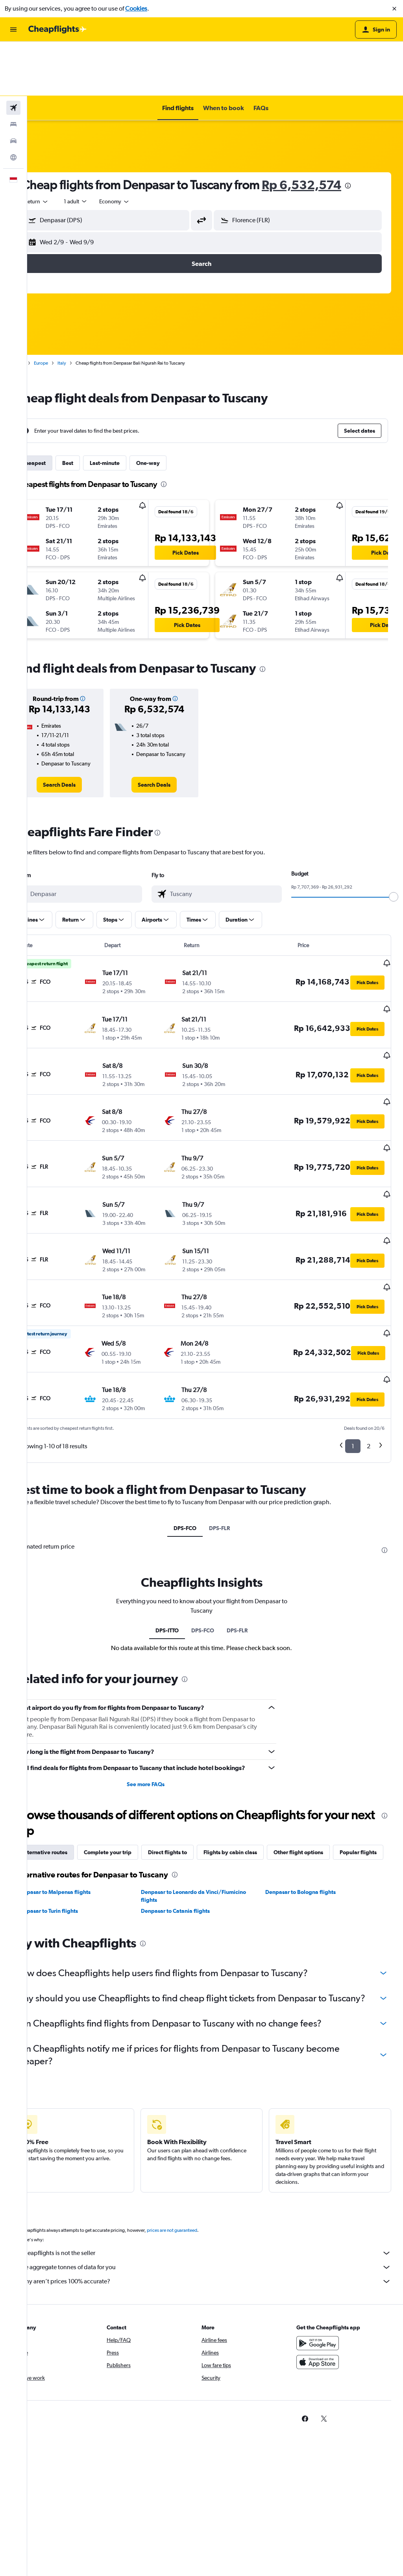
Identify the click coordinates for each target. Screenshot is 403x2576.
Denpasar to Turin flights (74, 1831)
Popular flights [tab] (67, 1772)
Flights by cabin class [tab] (257, 1754)
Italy (89, 309)
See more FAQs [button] (163, 1686)
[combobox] (63, 147)
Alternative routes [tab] (71, 1754)
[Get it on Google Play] (324, 2276)
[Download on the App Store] (324, 2295)
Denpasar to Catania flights (193, 1831)
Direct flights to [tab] (194, 1754)
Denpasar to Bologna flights (309, 1812)
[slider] (393, 842)
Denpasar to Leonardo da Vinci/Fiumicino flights (211, 1816)
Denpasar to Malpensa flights (81, 1812)
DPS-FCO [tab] (198, 1421)
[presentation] (375, 131)
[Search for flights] (13, 53)
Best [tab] (94, 409)
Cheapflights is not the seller (219, 2186)
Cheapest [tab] (61, 409)
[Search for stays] (13, 70)
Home (45, 309)
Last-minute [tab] (132, 409)
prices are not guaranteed (199, 2163)
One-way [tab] (175, 409)
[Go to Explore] (13, 103)
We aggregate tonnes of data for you (219, 2200)
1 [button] (352, 1338)
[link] (82, 730)
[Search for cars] (13, 86)
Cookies (136, 8)
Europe (68, 309)
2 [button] (368, 1338)
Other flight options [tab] (325, 1754)
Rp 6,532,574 (328, 130)
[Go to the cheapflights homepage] (57, 29)
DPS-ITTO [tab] (180, 1523)
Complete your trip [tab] (135, 1754)
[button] (394, 8)
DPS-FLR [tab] (232, 1421)
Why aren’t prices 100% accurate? (219, 2214)
